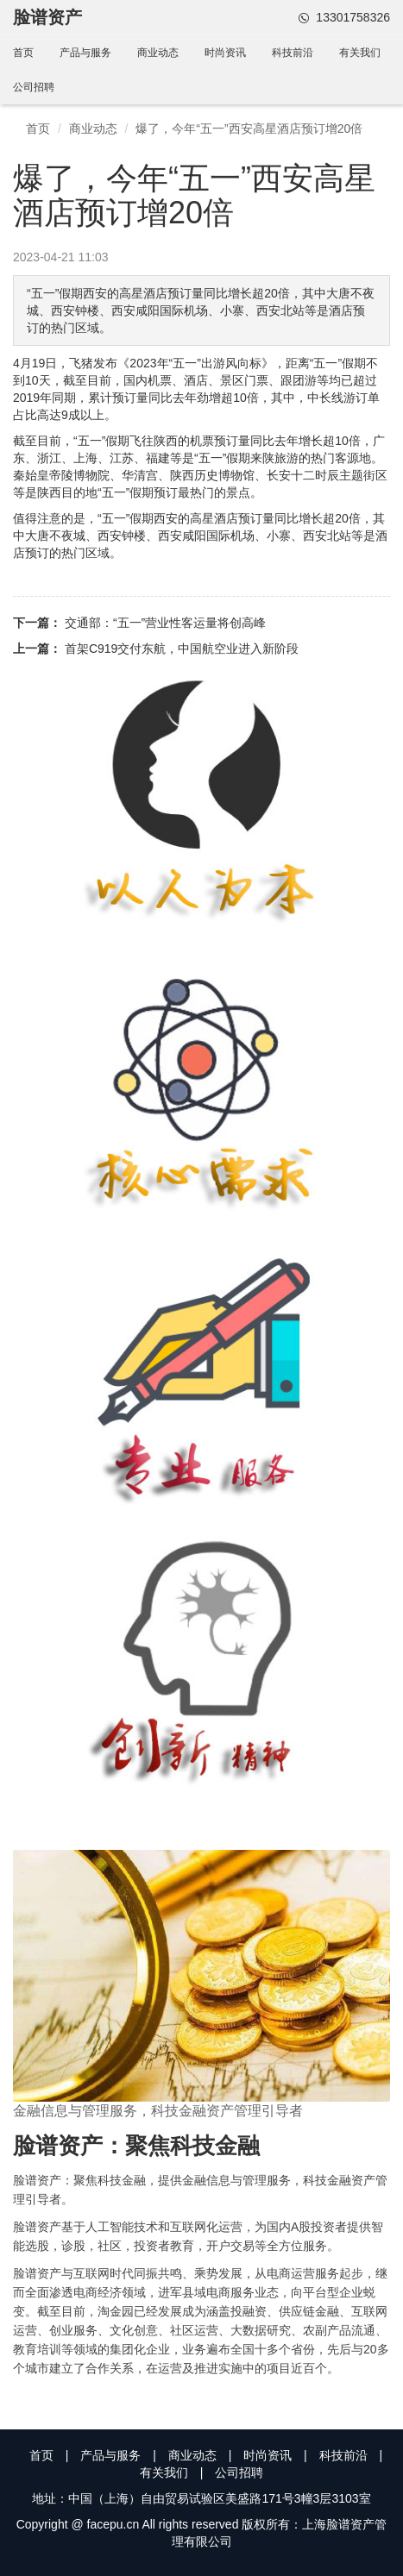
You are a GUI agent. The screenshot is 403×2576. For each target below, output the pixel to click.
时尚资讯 (225, 53)
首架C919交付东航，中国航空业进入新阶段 (182, 648)
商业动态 (158, 53)
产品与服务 (85, 53)
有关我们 (360, 53)
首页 (23, 53)
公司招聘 (33, 87)
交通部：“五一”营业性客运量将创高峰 (165, 623)
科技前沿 (292, 53)
